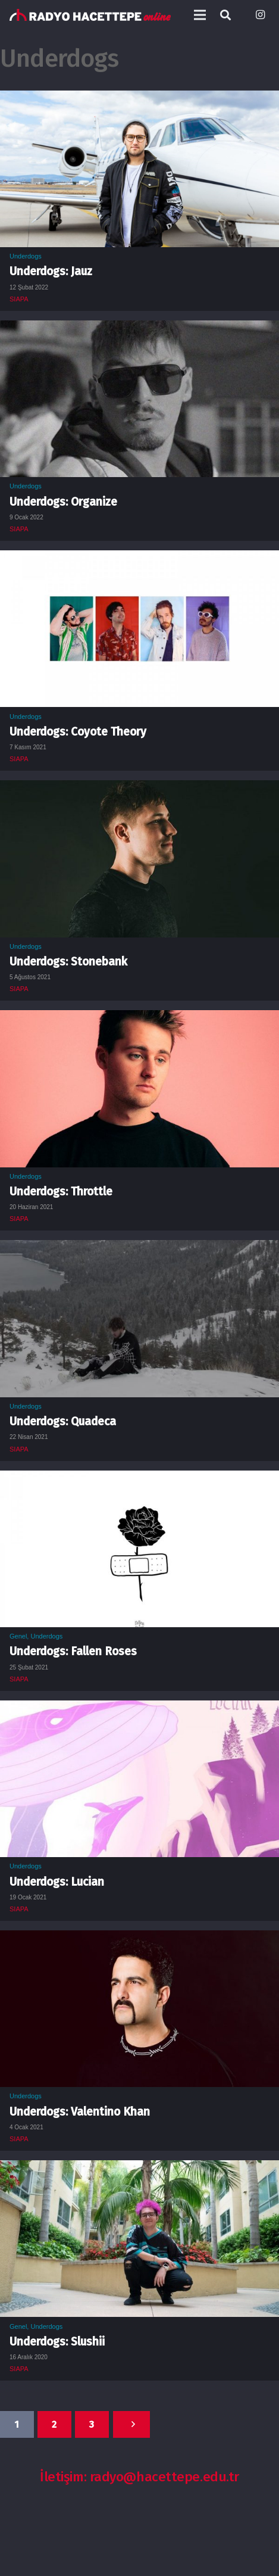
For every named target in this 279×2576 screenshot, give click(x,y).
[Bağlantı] (90, 15)
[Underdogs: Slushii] (139, 2169)
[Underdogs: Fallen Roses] (139, 1479)
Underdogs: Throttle (61, 1191)
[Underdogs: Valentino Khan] (139, 1939)
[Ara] (225, 15)
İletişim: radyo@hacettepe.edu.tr (139, 2477)
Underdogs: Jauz (51, 271)
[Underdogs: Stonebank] (139, 789)
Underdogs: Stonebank (68, 961)
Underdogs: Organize (63, 502)
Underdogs (26, 256)
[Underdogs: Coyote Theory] (139, 559)
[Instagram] (259, 14)
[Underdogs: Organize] (139, 329)
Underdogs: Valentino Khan (80, 2112)
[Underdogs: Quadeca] (139, 1248)
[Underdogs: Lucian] (139, 1709)
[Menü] (200, 15)
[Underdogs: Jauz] (139, 99)
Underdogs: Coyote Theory (78, 732)
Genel (18, 1636)
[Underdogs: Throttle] (139, 1018)
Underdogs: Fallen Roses (73, 1651)
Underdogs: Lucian (57, 1882)
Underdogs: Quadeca (63, 1421)
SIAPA (19, 299)
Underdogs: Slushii (57, 2341)
